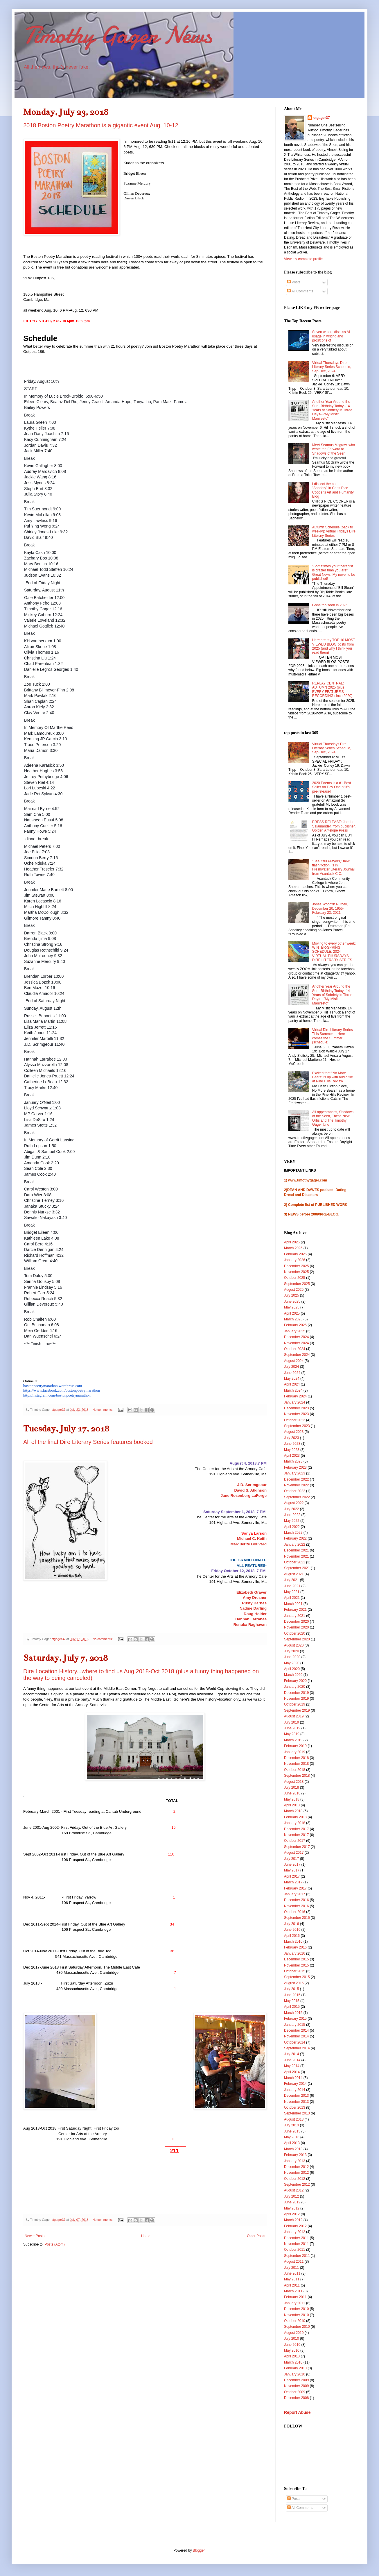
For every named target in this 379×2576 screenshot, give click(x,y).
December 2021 (296, 1550)
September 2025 (297, 1284)
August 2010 (293, 2333)
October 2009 (294, 2392)
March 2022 (293, 1533)
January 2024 (294, 1402)
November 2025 (296, 1272)
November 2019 (296, 1699)
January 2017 (294, 1894)
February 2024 (295, 1396)
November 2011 (296, 2244)
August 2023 (293, 1432)
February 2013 (295, 2155)
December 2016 (296, 1900)
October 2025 (294, 1278)
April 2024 (292, 1384)
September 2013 (297, 2113)
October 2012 (294, 2179)
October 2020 (294, 1633)
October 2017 (294, 1841)
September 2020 (297, 1639)
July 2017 (291, 1859)
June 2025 (292, 1301)
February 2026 (295, 1254)
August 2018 (293, 1782)
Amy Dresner (255, 1597)
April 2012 (292, 2214)
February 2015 (295, 2019)
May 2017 (291, 1870)
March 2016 (293, 1941)
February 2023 (295, 1467)
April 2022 (292, 1527)
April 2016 (292, 1936)
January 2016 (294, 1953)
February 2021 (295, 1610)
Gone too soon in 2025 (329, 605)
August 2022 (293, 1503)
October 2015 (294, 1971)
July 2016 (291, 1924)
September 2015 (297, 1977)
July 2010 (291, 2339)
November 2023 (296, 1414)
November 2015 (296, 1965)
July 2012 (291, 2196)
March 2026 (293, 1248)
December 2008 (296, 2398)
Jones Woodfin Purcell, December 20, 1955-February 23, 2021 (330, 908)
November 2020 (296, 1627)
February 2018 (295, 1817)
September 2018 (297, 1776)
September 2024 (297, 1355)
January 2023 (294, 1473)
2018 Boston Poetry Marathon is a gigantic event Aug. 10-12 (100, 125)
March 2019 (293, 1740)
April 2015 (292, 2007)
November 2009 (296, 2386)
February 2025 (295, 1325)
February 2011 (295, 2297)
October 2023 (294, 1420)
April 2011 (292, 2285)
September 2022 (297, 1497)
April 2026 (292, 1242)
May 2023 (291, 1450)
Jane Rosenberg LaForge (244, 1495)
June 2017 (292, 1864)
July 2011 (291, 2268)
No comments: (103, 1409)
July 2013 (291, 2125)
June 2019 (292, 1728)
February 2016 (295, 1947)
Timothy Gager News (117, 35)
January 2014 (294, 2090)
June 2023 (292, 1444)
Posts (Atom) (54, 2244)
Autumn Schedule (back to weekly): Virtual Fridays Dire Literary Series (333, 531)
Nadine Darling (253, 1608)
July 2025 (291, 1295)
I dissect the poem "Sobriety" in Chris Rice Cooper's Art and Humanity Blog (333, 490)
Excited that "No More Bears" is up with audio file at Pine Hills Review (332, 1077)
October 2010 (294, 2321)
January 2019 (294, 1752)
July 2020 (291, 1651)
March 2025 (293, 1319)
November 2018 (296, 1764)
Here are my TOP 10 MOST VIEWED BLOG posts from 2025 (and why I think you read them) (333, 646)
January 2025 (294, 1331)
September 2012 (297, 2184)
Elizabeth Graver (251, 1592)
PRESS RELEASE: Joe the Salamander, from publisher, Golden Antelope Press (333, 826)
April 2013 (292, 2143)
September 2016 (297, 1918)
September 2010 (297, 2327)
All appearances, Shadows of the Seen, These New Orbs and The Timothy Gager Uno (332, 1118)
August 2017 (293, 1853)
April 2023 (292, 1456)
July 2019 (291, 1722)
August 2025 (293, 1290)
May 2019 (291, 1734)
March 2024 (293, 1390)
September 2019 (297, 1710)
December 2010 (296, 2309)
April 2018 (292, 1805)
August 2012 (293, 2190)
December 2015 (296, 1959)
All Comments (300, 291)
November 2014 (296, 2036)
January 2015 (294, 2025)
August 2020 (293, 1645)
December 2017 (296, 1829)
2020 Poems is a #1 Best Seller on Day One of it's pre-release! (331, 787)
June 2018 (292, 1793)
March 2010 (293, 2362)
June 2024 (292, 1373)
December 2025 (296, 1266)
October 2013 (294, 2107)
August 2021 (293, 1574)
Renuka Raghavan (250, 1624)
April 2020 (292, 1669)
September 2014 (297, 2048)
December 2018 (296, 1758)
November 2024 (296, 1343)
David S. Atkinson (250, 1490)
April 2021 (292, 1598)
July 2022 (291, 1509)
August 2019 (293, 1716)
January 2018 (294, 1823)
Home (145, 2236)
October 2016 (294, 1912)
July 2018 (291, 1787)
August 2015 (293, 1983)
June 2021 (292, 1586)
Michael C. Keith (252, 1538)
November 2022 (296, 1485)
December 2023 (296, 1408)
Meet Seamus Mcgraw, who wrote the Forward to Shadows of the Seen (333, 449)
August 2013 (293, 2119)
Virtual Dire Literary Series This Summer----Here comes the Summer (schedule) (332, 1036)
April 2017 (292, 1876)
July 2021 (291, 1580)
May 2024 (291, 1379)
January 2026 (294, 1260)
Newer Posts (34, 2236)
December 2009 (296, 2380)
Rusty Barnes (254, 1603)
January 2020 (294, 1687)
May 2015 (291, 2001)
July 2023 (291, 1438)
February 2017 (295, 1888)
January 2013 (294, 2161)
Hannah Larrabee (251, 1619)
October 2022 (294, 1491)
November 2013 (296, 2102)
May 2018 (291, 1799)
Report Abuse (297, 2412)
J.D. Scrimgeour (252, 1485)
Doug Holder (255, 1614)
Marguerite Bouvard (248, 1544)
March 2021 (293, 1604)
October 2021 (294, 1562)
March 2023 (293, 1461)
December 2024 (296, 1337)
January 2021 (294, 1616)
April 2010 (292, 2356)
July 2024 (291, 1367)
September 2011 (297, 2256)
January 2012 (294, 2232)
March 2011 (293, 2291)
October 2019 (294, 1704)
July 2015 (291, 1989)
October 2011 (294, 2250)
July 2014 (291, 2054)
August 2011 (293, 2261)
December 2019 (296, 1693)
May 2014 (291, 2066)
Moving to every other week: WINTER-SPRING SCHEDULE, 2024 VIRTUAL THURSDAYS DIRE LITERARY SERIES (334, 951)
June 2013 (292, 2131)
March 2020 (293, 1675)
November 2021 (296, 1556)
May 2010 (291, 2350)
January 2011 (294, 2303)
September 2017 (297, 1847)
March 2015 (293, 2013)
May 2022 (291, 1521)
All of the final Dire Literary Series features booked (88, 1442)
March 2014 (293, 2078)
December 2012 (296, 2167)
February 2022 (295, 1538)
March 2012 (293, 2220)
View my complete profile (303, 259)
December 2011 (296, 2238)
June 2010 (292, 2345)
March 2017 (293, 1882)
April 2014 (292, 2072)
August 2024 (293, 1361)
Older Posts (256, 2236)
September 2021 (297, 1568)
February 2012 (295, 2226)
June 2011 (292, 2273)
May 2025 (291, 1307)
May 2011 (291, 2279)
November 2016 (296, 1906)
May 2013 (291, 2137)
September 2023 (297, 1426)
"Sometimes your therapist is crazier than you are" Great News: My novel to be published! (333, 572)
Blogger (199, 2550)
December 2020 (296, 1621)
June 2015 (292, 1995)
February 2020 (295, 1681)
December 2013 (296, 2096)
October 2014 (294, 2042)
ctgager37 (321, 118)
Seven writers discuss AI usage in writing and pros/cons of (331, 336)
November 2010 (296, 2315)
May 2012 (291, 2208)
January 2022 (294, 1544)
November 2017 (296, 1835)
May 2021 (291, 1592)
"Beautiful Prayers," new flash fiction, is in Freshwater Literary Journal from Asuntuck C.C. (333, 867)
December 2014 (296, 2030)
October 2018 (294, 1770)
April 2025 (292, 1313)
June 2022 (292, 1515)
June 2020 (292, 1657)
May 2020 (291, 1663)
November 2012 (296, 2173)
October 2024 (294, 1349)
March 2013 (293, 2149)
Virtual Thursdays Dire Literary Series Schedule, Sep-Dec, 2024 (331, 367)
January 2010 (294, 2374)
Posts (293, 282)
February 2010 (295, 2368)
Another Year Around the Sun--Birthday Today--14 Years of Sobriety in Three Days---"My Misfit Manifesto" (332, 410)
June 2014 (292, 2060)
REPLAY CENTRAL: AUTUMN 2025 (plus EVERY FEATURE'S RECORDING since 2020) (332, 689)
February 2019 (295, 1746)
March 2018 (293, 1811)
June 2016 (292, 1930)
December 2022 (296, 1479)
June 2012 (292, 2202)
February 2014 (295, 2084)
